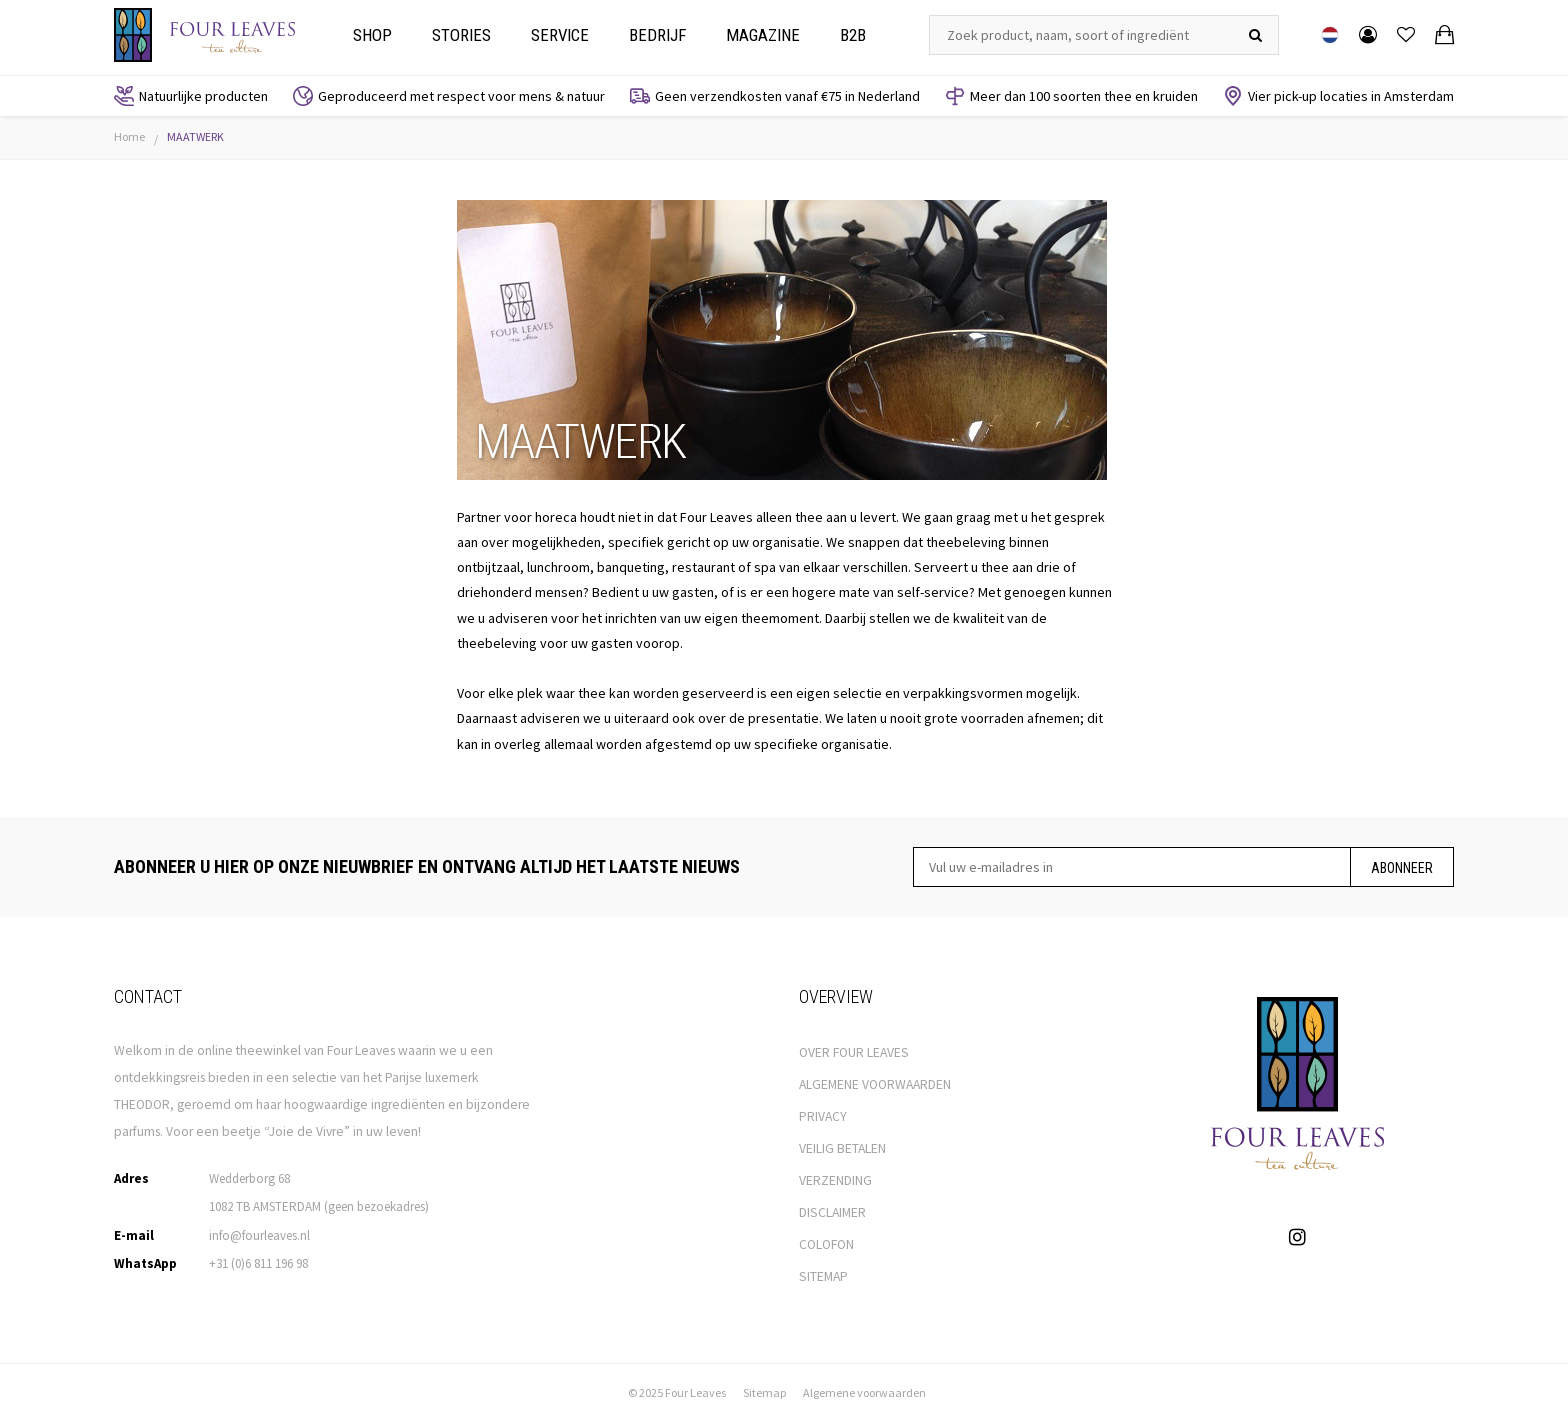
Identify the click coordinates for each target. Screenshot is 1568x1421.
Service (560, 35)
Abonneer (1402, 868)
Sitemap (764, 1392)
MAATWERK (195, 136)
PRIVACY (823, 1116)
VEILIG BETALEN (842, 1148)
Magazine (763, 35)
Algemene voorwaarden (864, 1392)
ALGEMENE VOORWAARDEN (875, 1084)
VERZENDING (835, 1180)
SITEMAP (823, 1276)
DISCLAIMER (832, 1212)
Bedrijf (657, 35)
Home (129, 136)
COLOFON (826, 1244)
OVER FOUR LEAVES (854, 1052)
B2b (853, 35)
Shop (372, 35)
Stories (461, 35)
